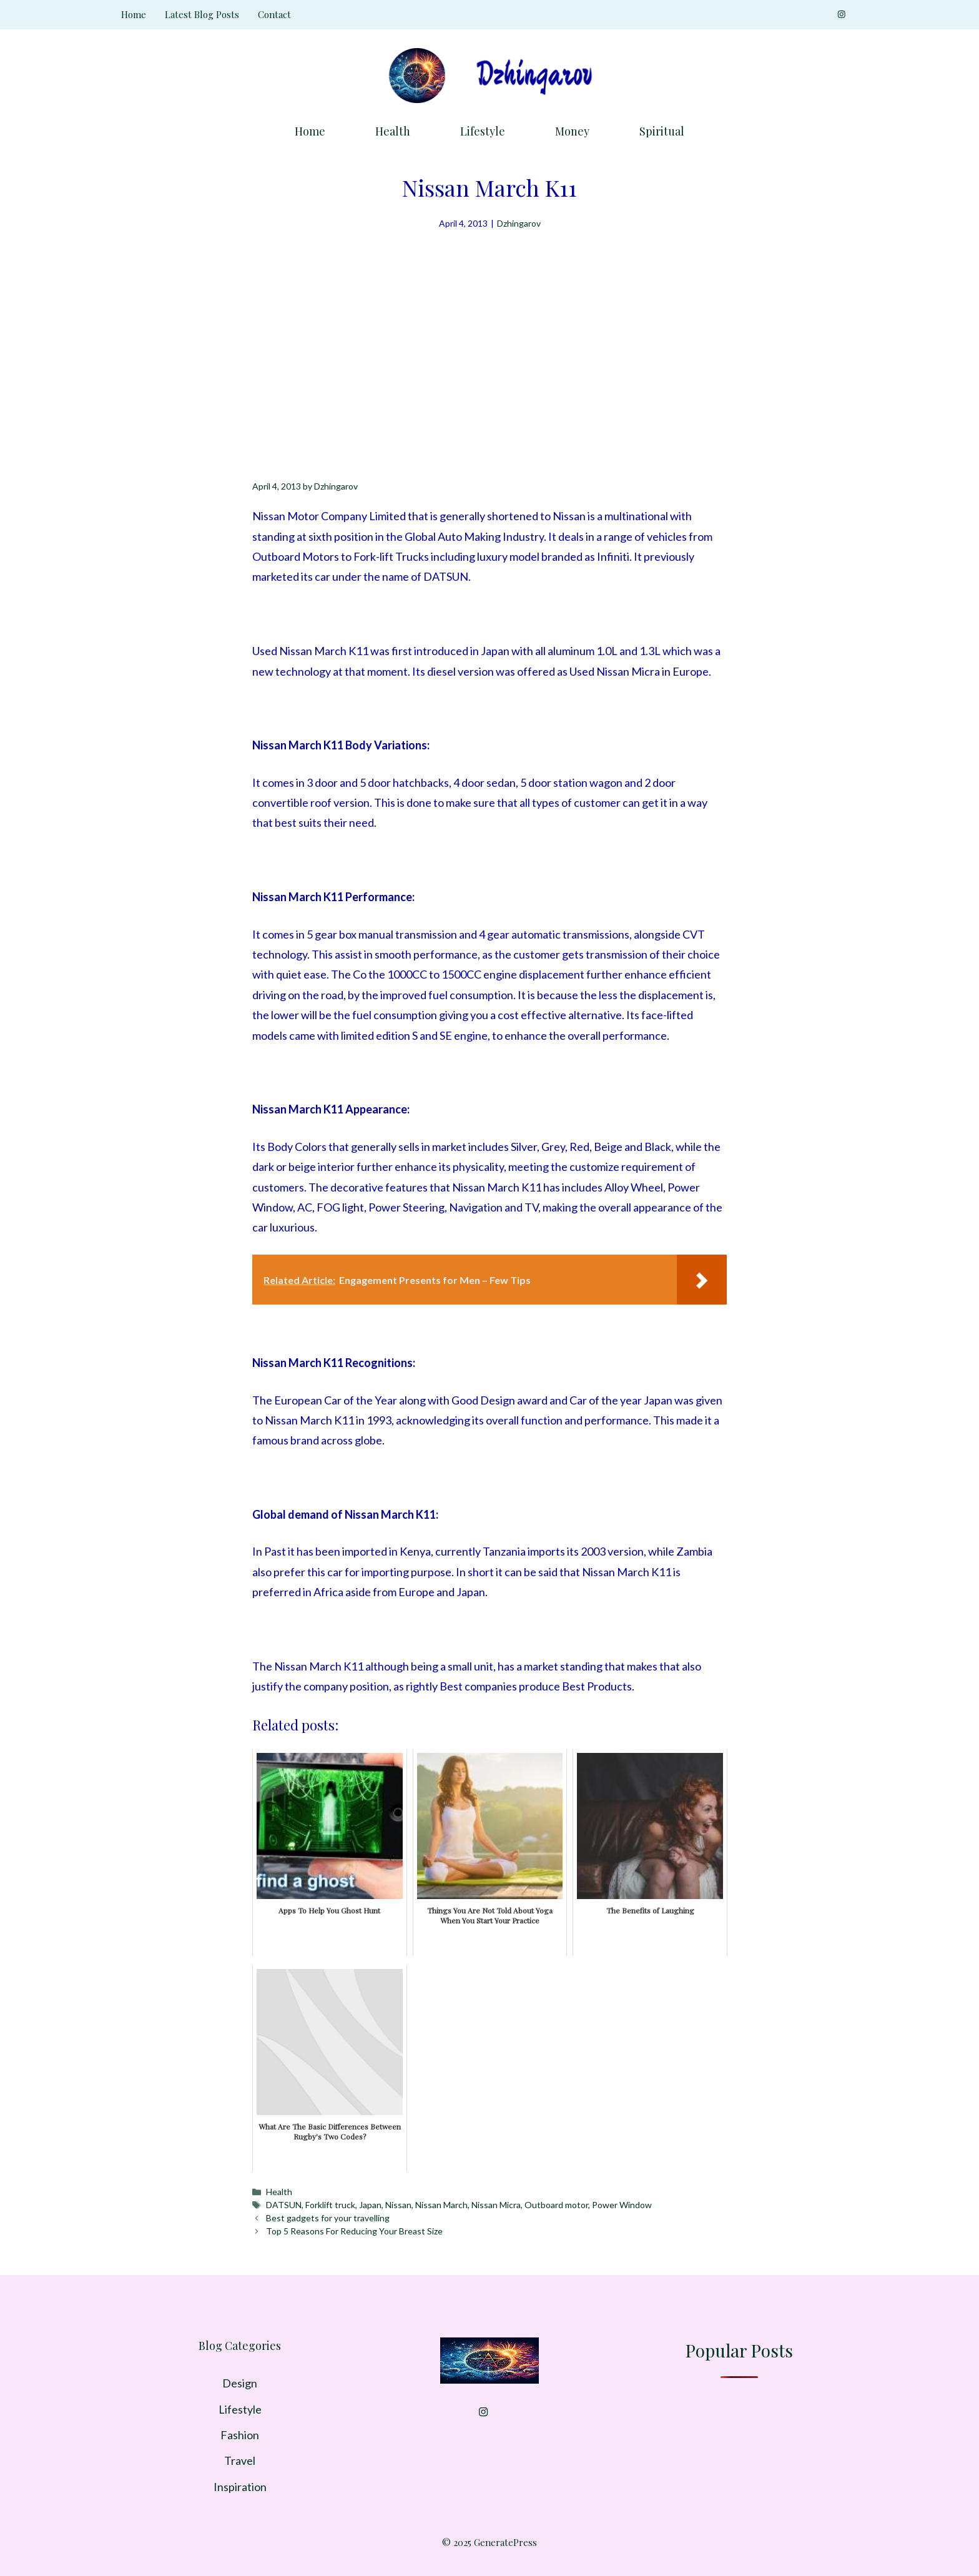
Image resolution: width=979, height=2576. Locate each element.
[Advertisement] (489, 325)
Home (133, 14)
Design (239, 2383)
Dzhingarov (519, 223)
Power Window (622, 2204)
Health (392, 131)
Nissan (398, 2204)
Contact (274, 14)
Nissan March (441, 2204)
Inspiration (240, 2487)
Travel (239, 2460)
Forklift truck (330, 2204)
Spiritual (661, 131)
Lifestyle (482, 131)
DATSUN (284, 2204)
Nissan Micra (496, 2204)
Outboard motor (556, 2204)
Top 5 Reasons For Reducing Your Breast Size (354, 2231)
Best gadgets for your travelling (328, 2218)
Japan (370, 2204)
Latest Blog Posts (202, 14)
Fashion (239, 2435)
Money (572, 131)
